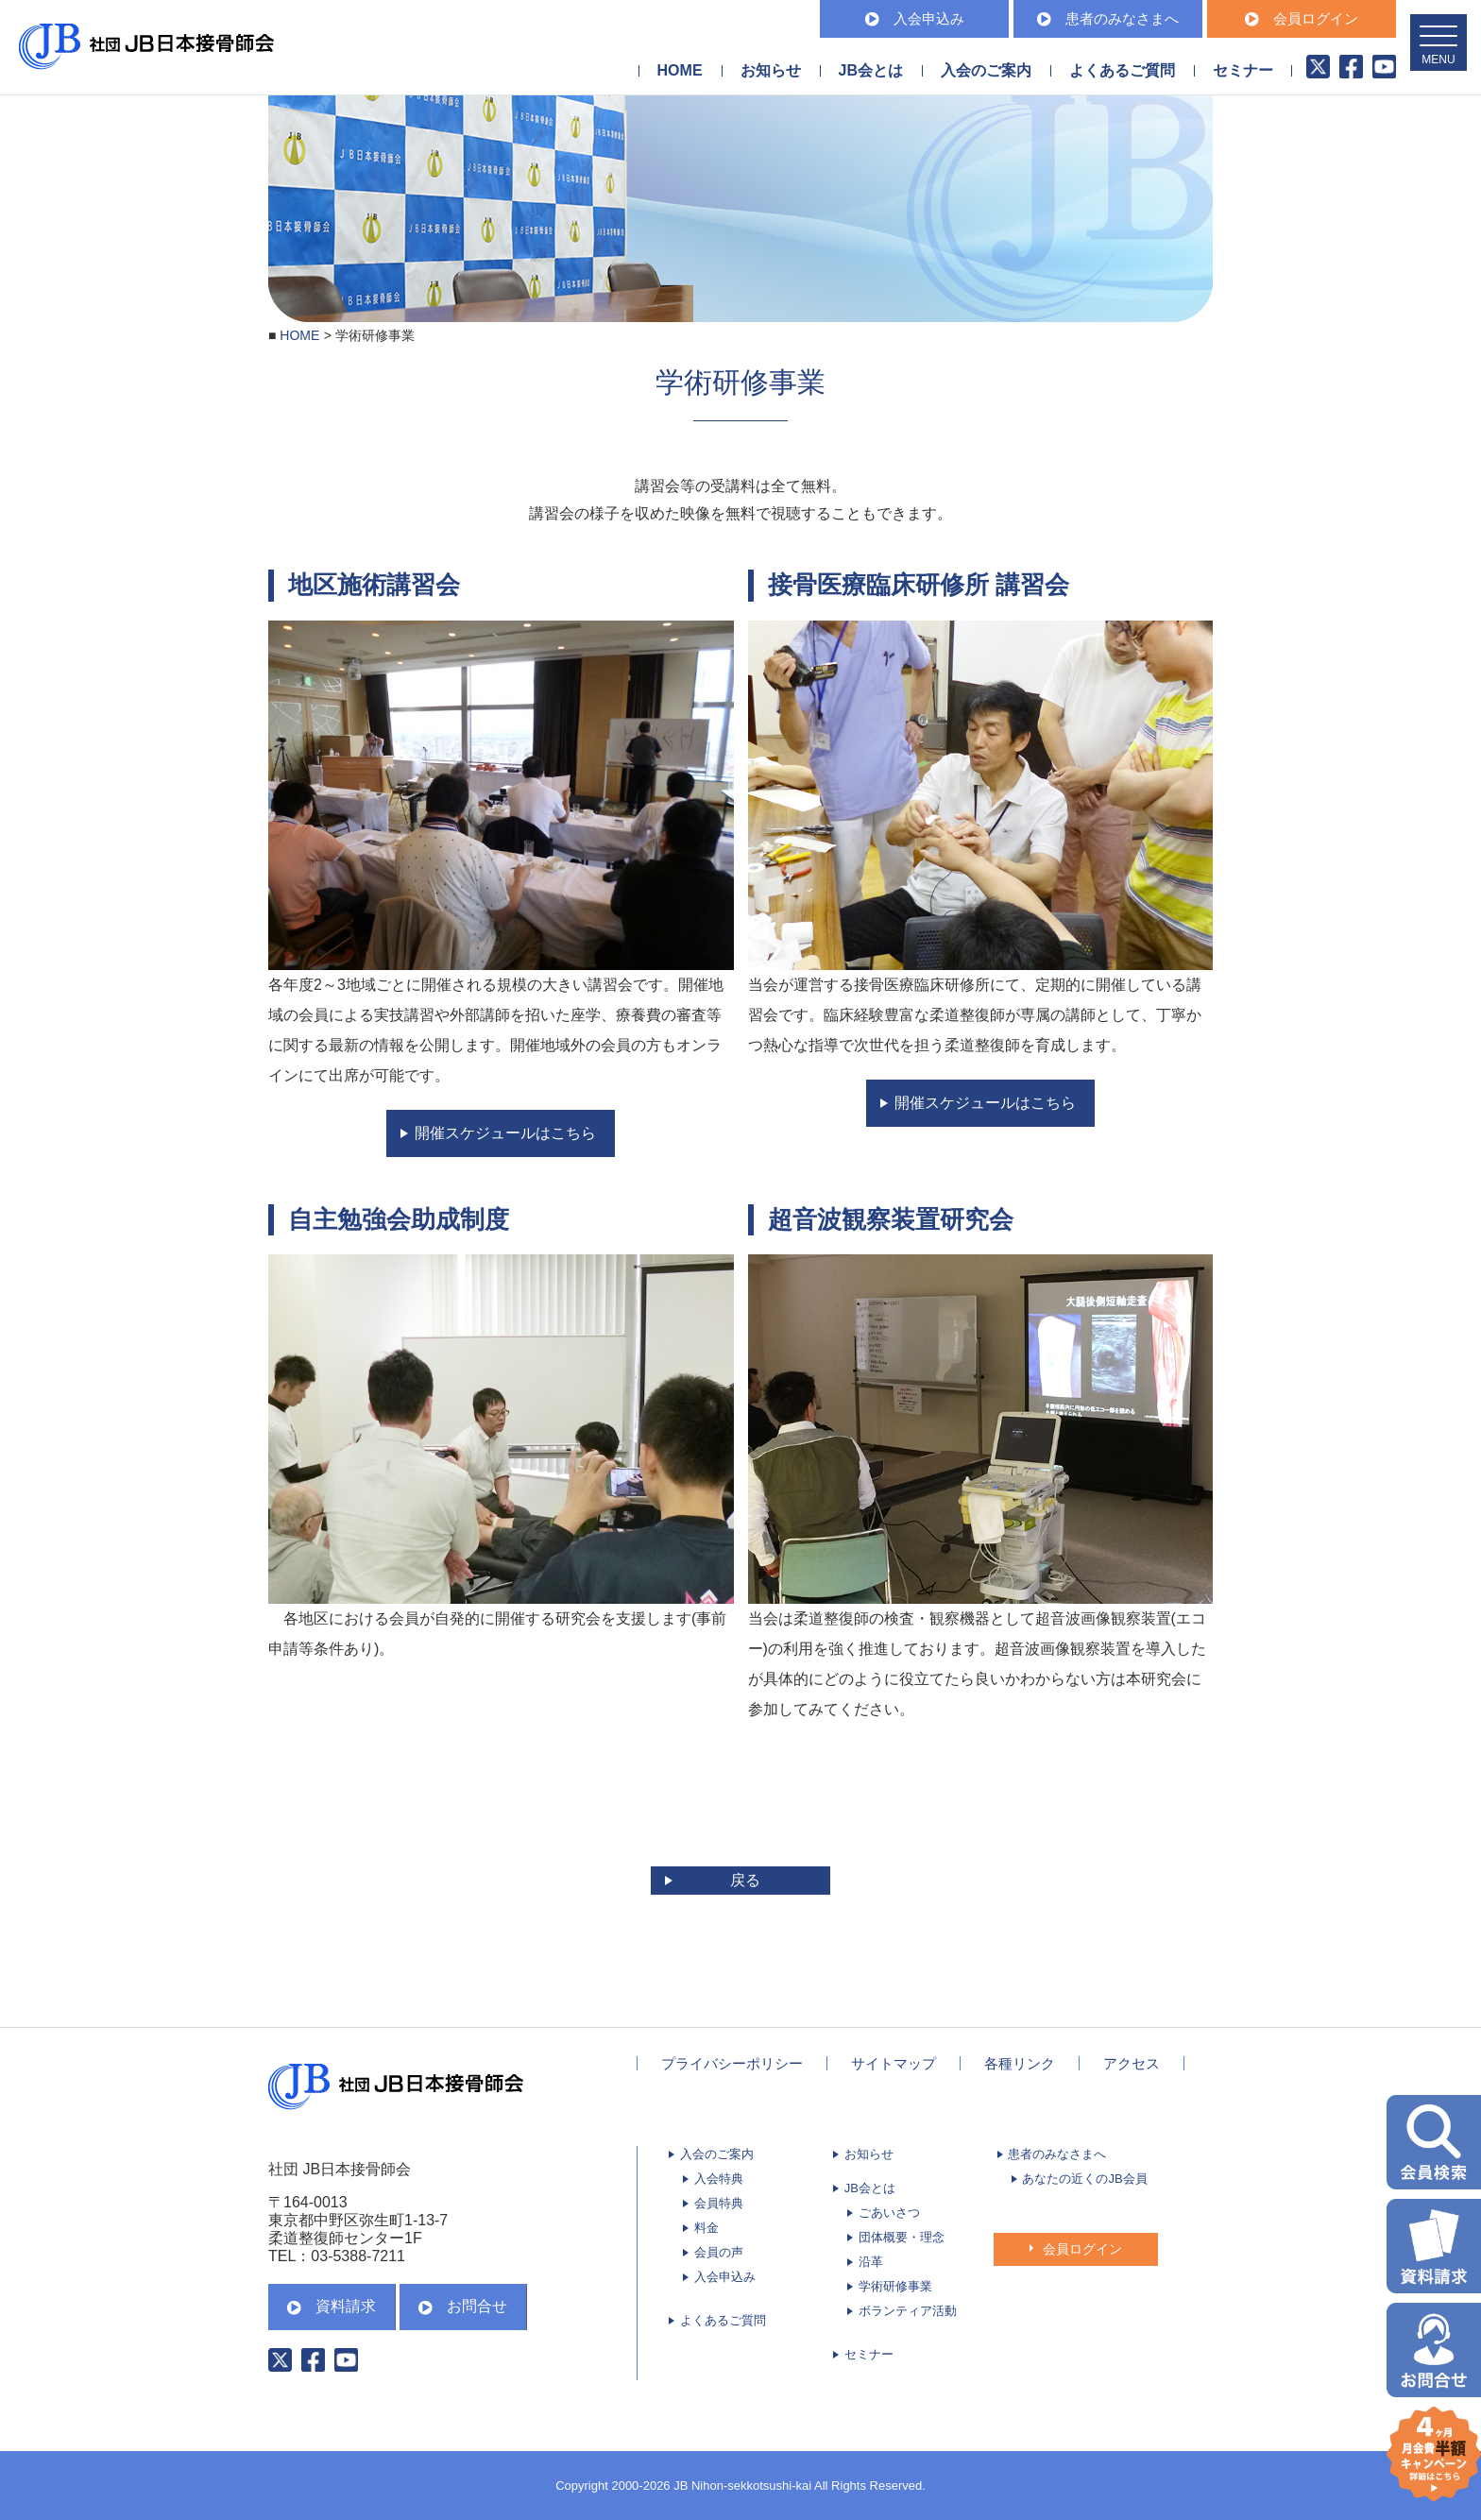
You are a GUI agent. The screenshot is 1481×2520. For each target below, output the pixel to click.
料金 (706, 2228)
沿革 (871, 2262)
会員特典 (718, 2203)
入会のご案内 (717, 2154)
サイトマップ (893, 2063)
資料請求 (331, 2306)
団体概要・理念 (902, 2237)
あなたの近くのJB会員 (1084, 2178)
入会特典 (718, 2178)
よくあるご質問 (1122, 70)
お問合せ (462, 2306)
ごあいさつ (889, 2212)
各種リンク (1019, 2063)
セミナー (1243, 70)
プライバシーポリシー (732, 2063)
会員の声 (718, 2252)
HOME (680, 70)
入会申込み (914, 18)
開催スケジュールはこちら (505, 1133)
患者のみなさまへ (1108, 18)
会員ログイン (1301, 18)
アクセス (1131, 2063)
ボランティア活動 (908, 2311)
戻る (745, 1880)
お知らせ (770, 70)
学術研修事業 (895, 2286)
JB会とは (869, 2188)
